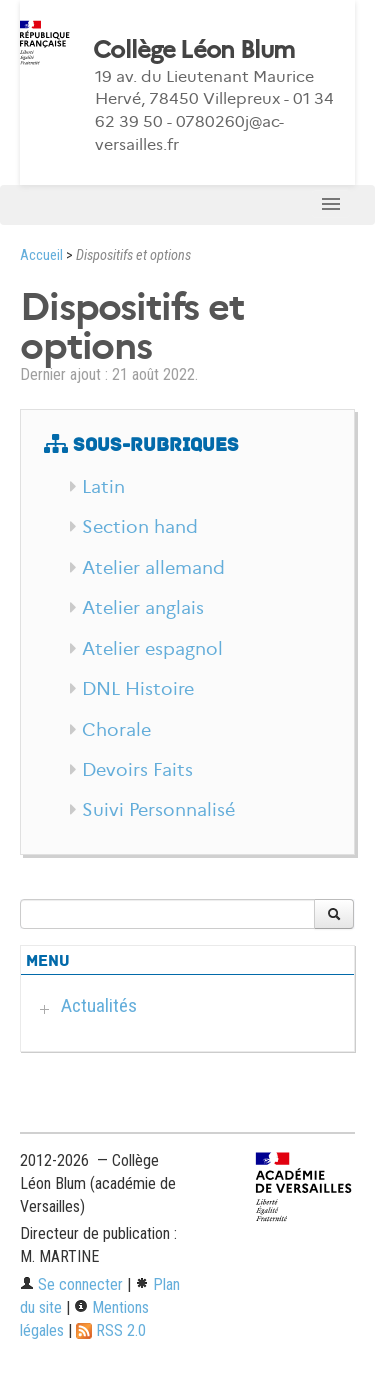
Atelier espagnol (152, 649)
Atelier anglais (143, 608)
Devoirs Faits (137, 770)
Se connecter (71, 1284)
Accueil (41, 255)
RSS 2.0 (111, 1330)
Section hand (140, 527)
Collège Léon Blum (194, 50)
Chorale (116, 730)
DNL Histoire (138, 689)
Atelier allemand (153, 568)
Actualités (99, 1005)
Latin (103, 487)
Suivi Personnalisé (158, 810)
